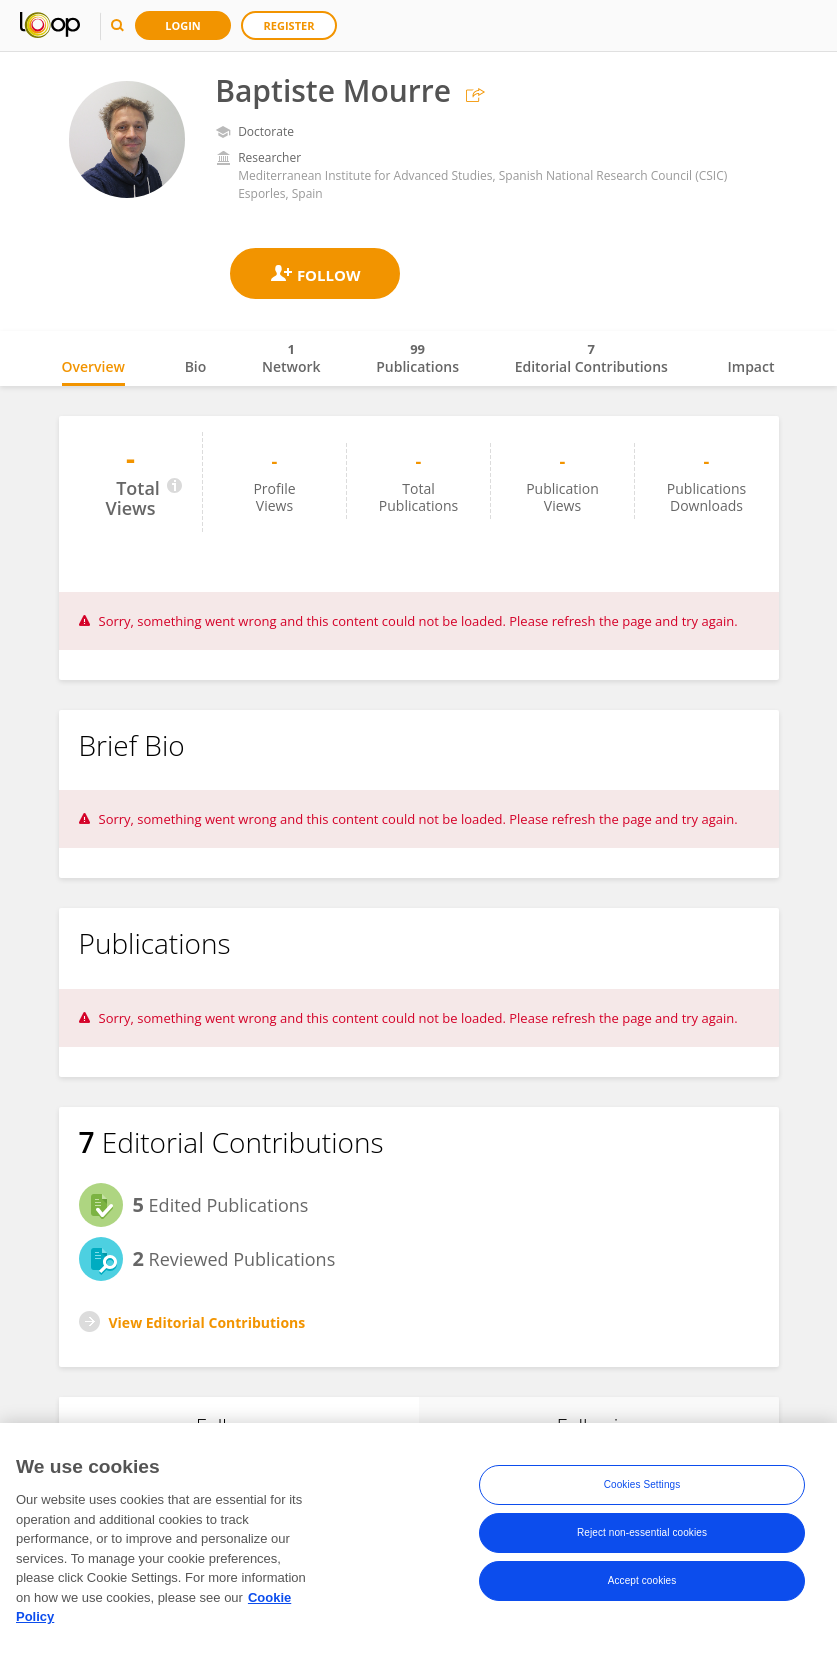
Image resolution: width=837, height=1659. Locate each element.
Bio (196, 366)
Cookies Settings (642, 1485)
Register (289, 25)
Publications (417, 358)
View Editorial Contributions (207, 1322)
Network (291, 358)
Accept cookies (642, 1581)
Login (183, 25)
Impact (751, 366)
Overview (93, 366)
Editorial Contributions (591, 358)
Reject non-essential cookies (642, 1533)
